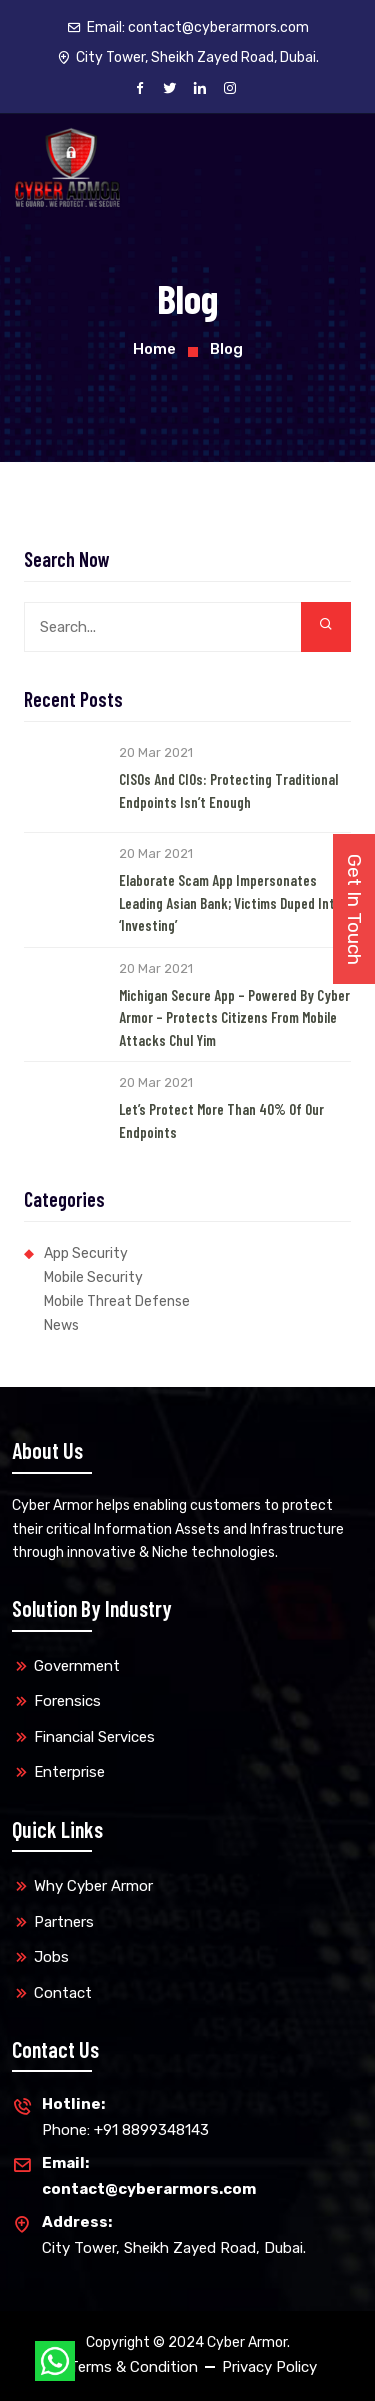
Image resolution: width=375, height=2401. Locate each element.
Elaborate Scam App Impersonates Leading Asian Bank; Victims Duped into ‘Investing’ (230, 902)
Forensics (67, 1701)
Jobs (51, 1957)
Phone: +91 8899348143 (125, 2115)
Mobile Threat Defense (117, 1301)
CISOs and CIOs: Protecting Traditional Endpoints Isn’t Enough (228, 790)
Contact (63, 1993)
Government (77, 1666)
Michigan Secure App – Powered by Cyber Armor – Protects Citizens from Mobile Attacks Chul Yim (234, 1017)
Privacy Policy (269, 2367)
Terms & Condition (133, 2367)
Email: (188, 27)
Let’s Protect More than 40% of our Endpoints (221, 1120)
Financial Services (94, 1737)
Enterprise (69, 1772)
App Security (86, 1253)
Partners (64, 1922)
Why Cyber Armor (93, 1886)
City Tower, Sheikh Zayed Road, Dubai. (174, 2233)
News (61, 1325)
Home (154, 349)
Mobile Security (93, 1277)
